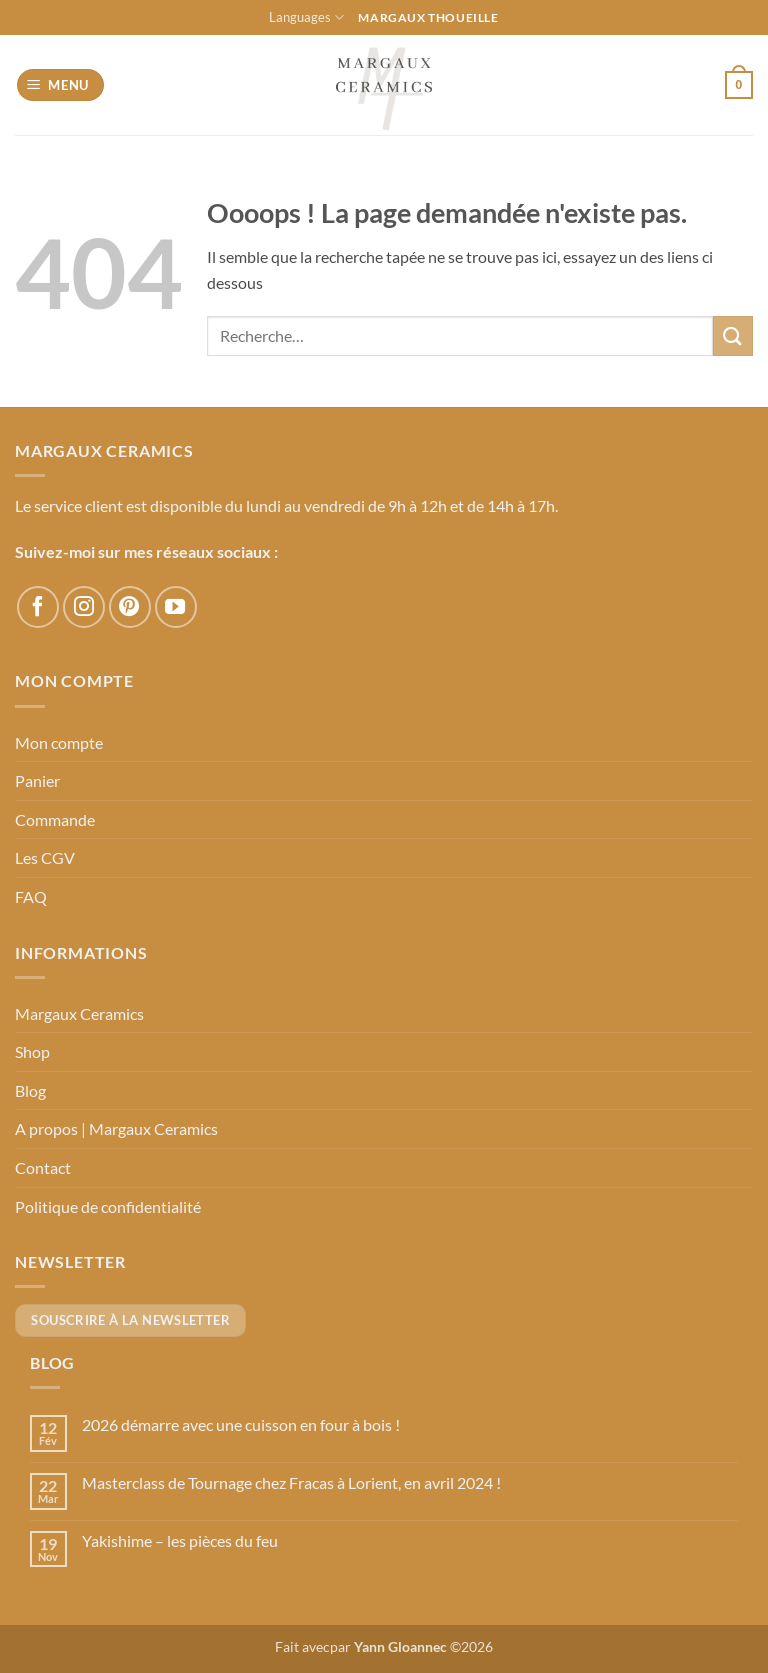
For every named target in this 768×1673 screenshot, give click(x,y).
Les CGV (45, 857)
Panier (37, 780)
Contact (43, 1167)
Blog (30, 1090)
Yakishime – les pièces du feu (180, 1540)
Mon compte (59, 742)
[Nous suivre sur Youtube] (176, 607)
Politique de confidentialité (108, 1206)
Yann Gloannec (400, 1646)
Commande (55, 819)
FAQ (31, 896)
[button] (61, 85)
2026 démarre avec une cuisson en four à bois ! (241, 1424)
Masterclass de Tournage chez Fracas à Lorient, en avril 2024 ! (291, 1482)
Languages (306, 17)
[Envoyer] (733, 335)
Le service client (69, 505)
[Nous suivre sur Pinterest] (130, 607)
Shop (32, 1051)
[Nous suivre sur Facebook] (38, 607)
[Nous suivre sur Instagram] (84, 607)
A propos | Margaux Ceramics (116, 1128)
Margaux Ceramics (79, 1013)
